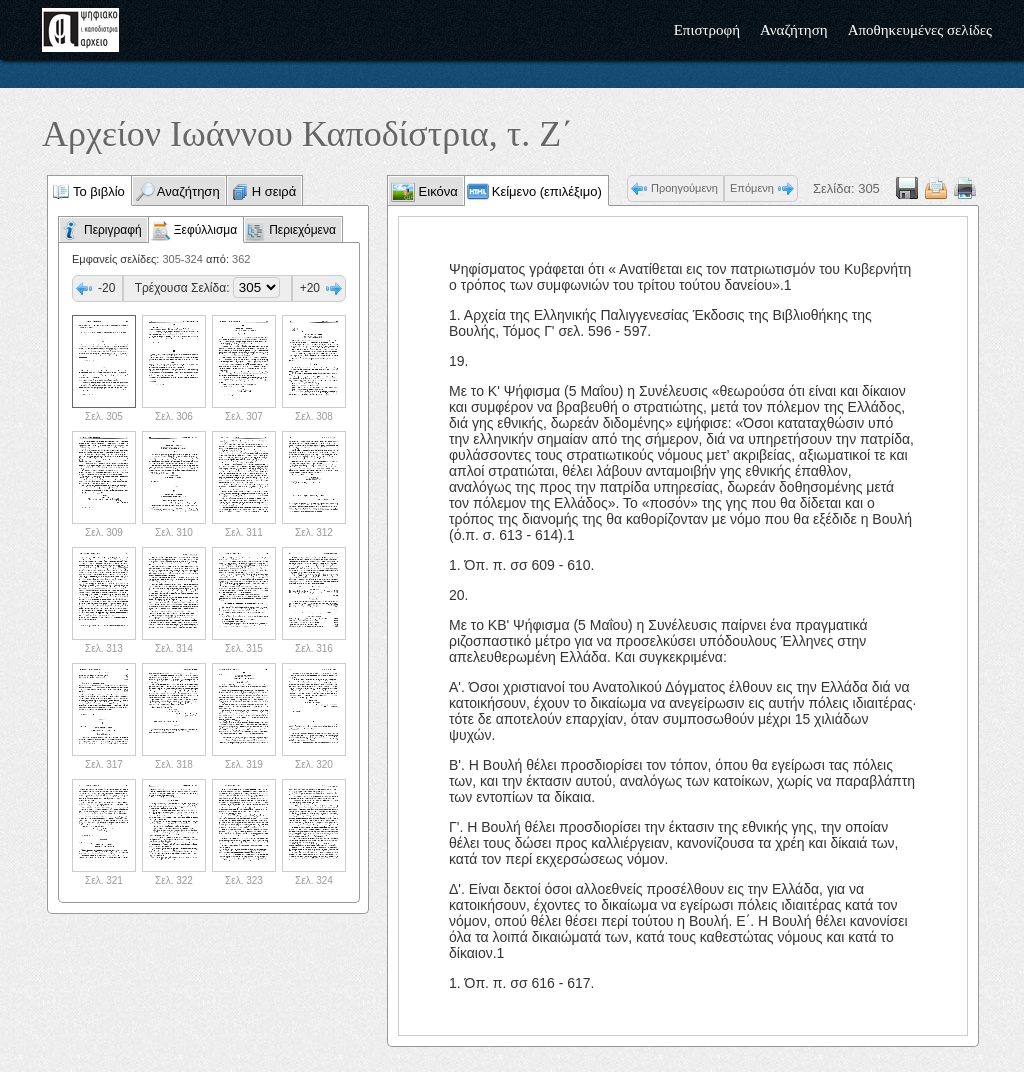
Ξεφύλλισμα (205, 230)
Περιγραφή (113, 230)
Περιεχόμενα (302, 230)
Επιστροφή (707, 30)
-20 (106, 288)
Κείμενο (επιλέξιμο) (547, 191)
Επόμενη (752, 188)
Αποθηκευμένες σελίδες (920, 30)
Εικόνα (436, 191)
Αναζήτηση (794, 30)
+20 (310, 288)
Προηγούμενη (684, 188)
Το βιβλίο (99, 191)
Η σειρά (274, 191)
